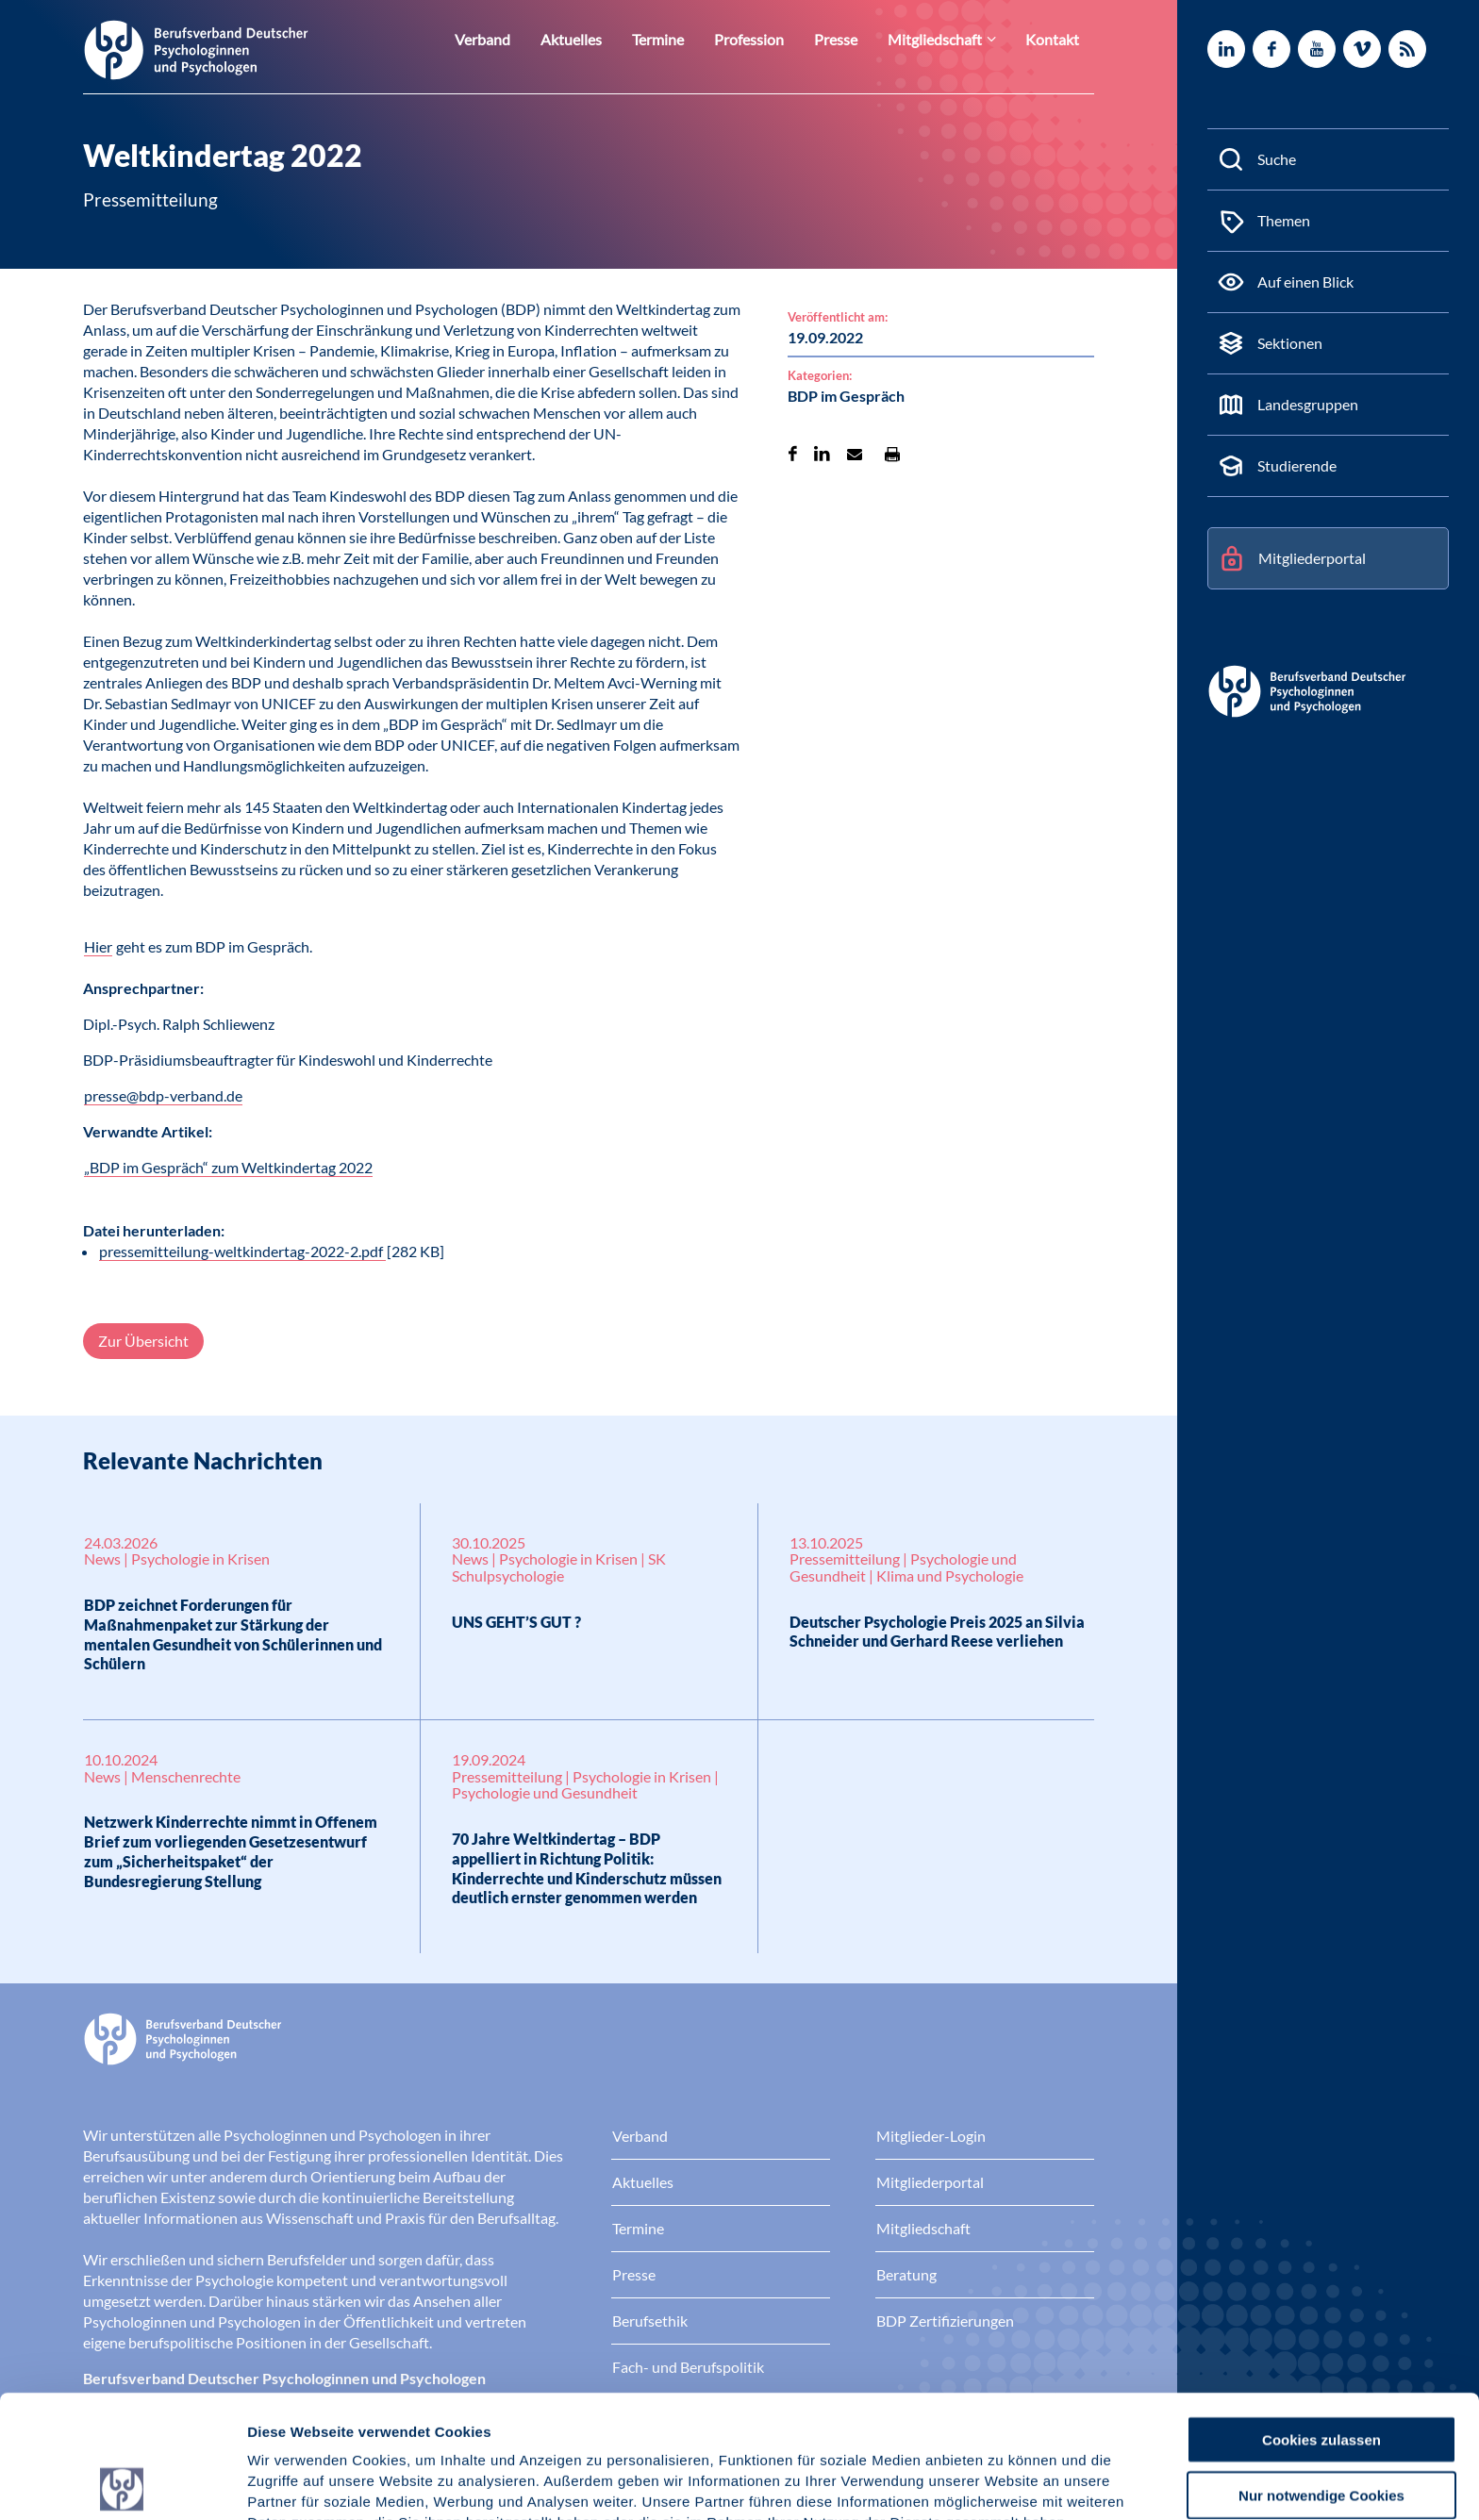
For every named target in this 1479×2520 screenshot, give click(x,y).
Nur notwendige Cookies (1321, 2372)
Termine (688, 39)
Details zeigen (1004, 2483)
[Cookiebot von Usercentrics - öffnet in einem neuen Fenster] (122, 2483)
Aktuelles (607, 39)
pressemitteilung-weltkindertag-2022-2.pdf (242, 1251)
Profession (774, 39)
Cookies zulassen (1321, 2317)
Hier (98, 946)
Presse (855, 39)
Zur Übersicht (143, 1341)
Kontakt (1055, 39)
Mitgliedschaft (947, 39)
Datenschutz (387, 2421)
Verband (525, 39)
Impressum (288, 2421)
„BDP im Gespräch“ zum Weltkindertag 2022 (228, 1167)
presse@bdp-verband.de (163, 1095)
